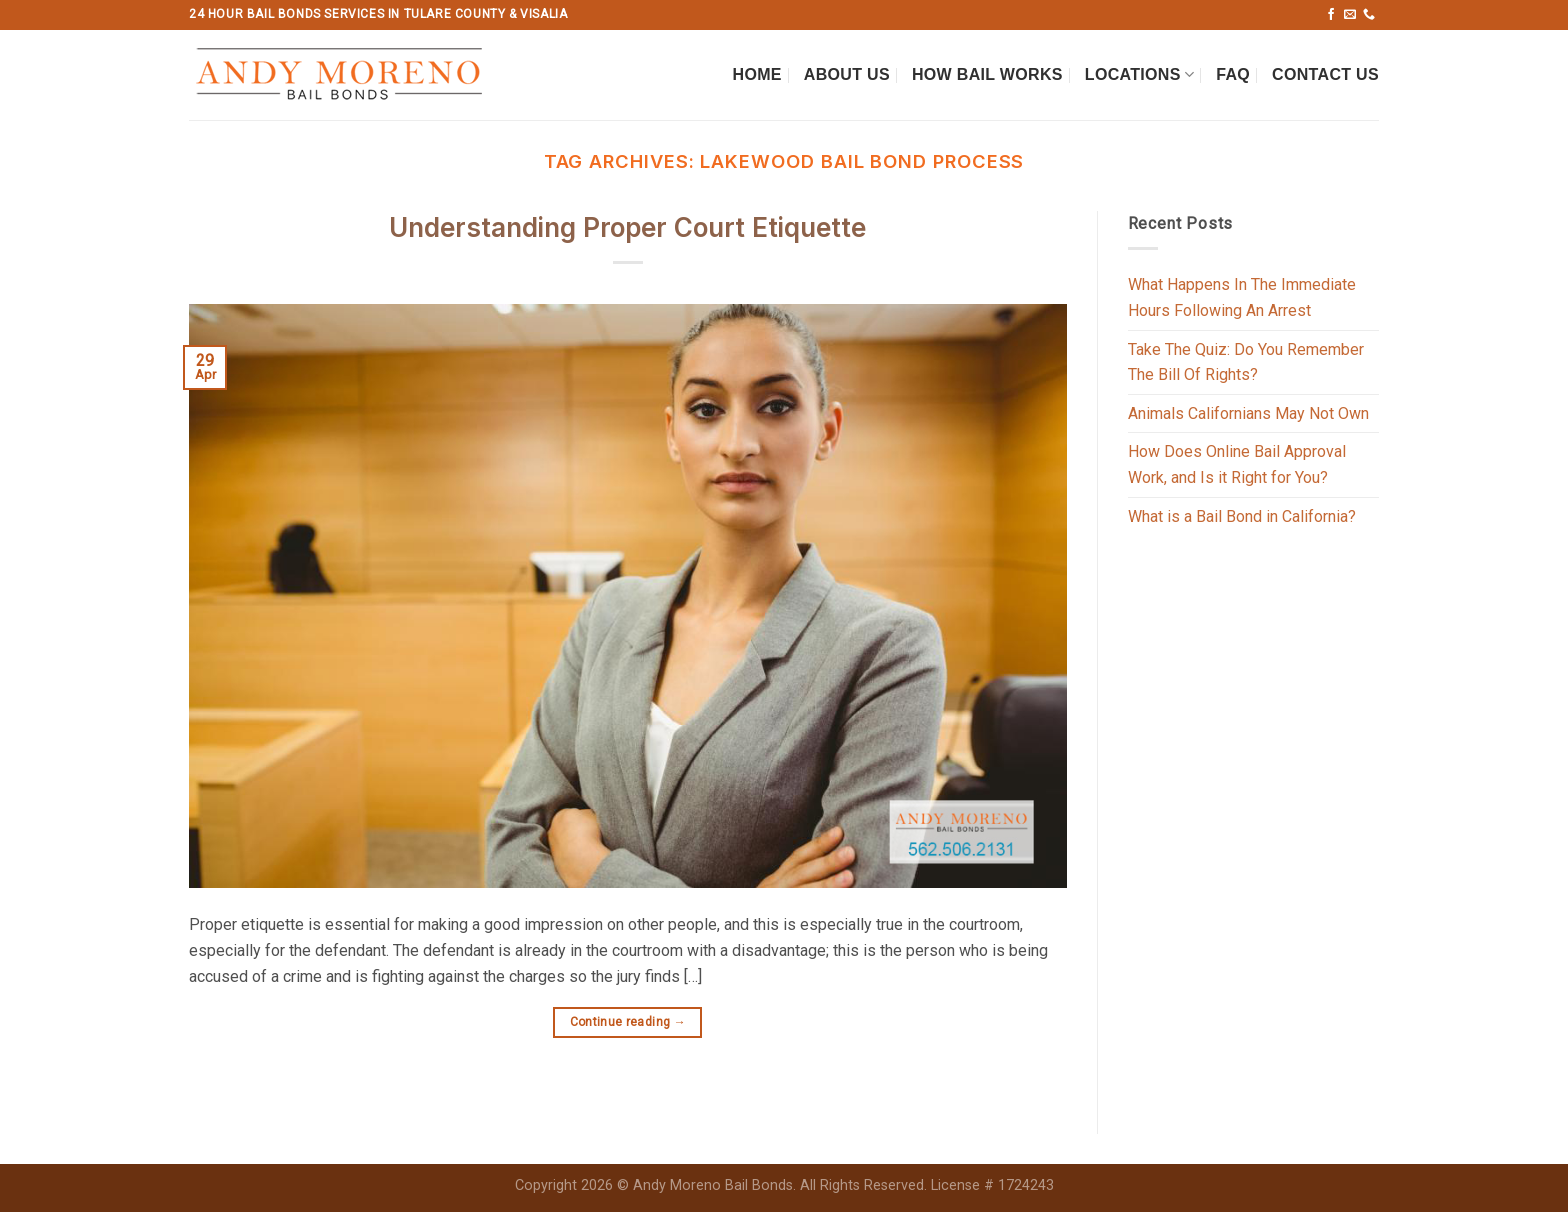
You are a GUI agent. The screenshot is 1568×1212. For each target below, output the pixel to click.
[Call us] (1369, 15)
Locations (1139, 74)
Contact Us (1325, 74)
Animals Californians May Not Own (1248, 413)
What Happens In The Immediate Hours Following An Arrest (1242, 297)
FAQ (1233, 74)
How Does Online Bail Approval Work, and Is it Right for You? (1237, 464)
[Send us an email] (1350, 15)
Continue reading (628, 1022)
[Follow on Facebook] (1331, 15)
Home (757, 74)
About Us (847, 74)
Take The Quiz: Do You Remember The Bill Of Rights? (1246, 362)
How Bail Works (987, 74)
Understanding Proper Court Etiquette (627, 227)
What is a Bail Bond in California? (1242, 516)
